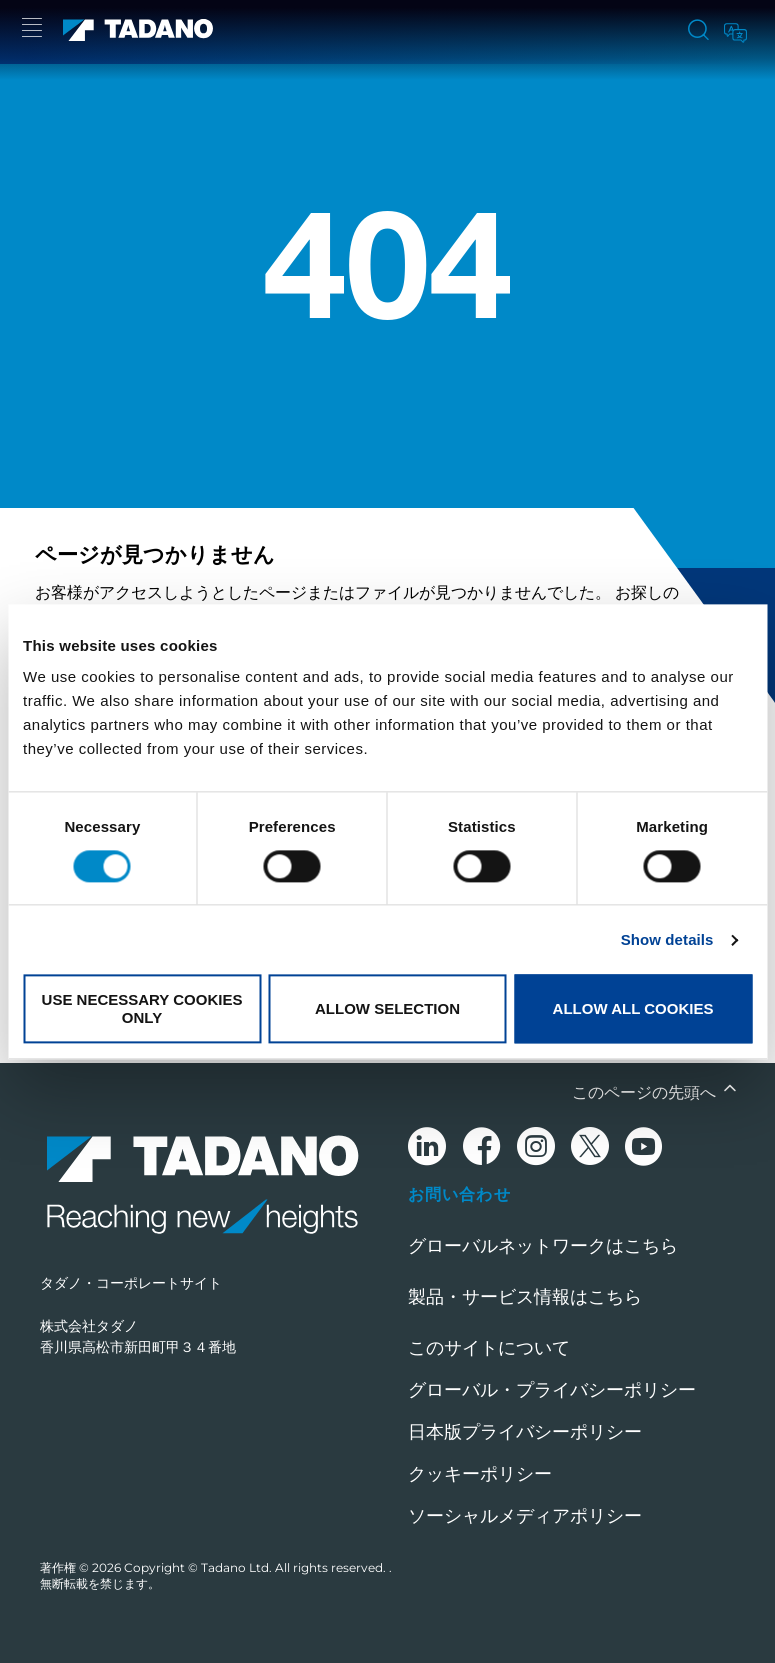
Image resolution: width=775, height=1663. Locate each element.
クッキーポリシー (480, 1474)
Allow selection (387, 1008)
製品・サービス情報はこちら (525, 1297)
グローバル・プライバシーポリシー (552, 1390)
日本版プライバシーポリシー (525, 1432)
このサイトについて (489, 1348)
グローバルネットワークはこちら (543, 1246)
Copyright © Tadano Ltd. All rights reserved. (256, 1567)
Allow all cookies (633, 1008)
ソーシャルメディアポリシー (525, 1516)
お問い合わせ (459, 1194)
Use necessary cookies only (142, 1009)
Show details (667, 939)
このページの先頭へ (646, 1092)
